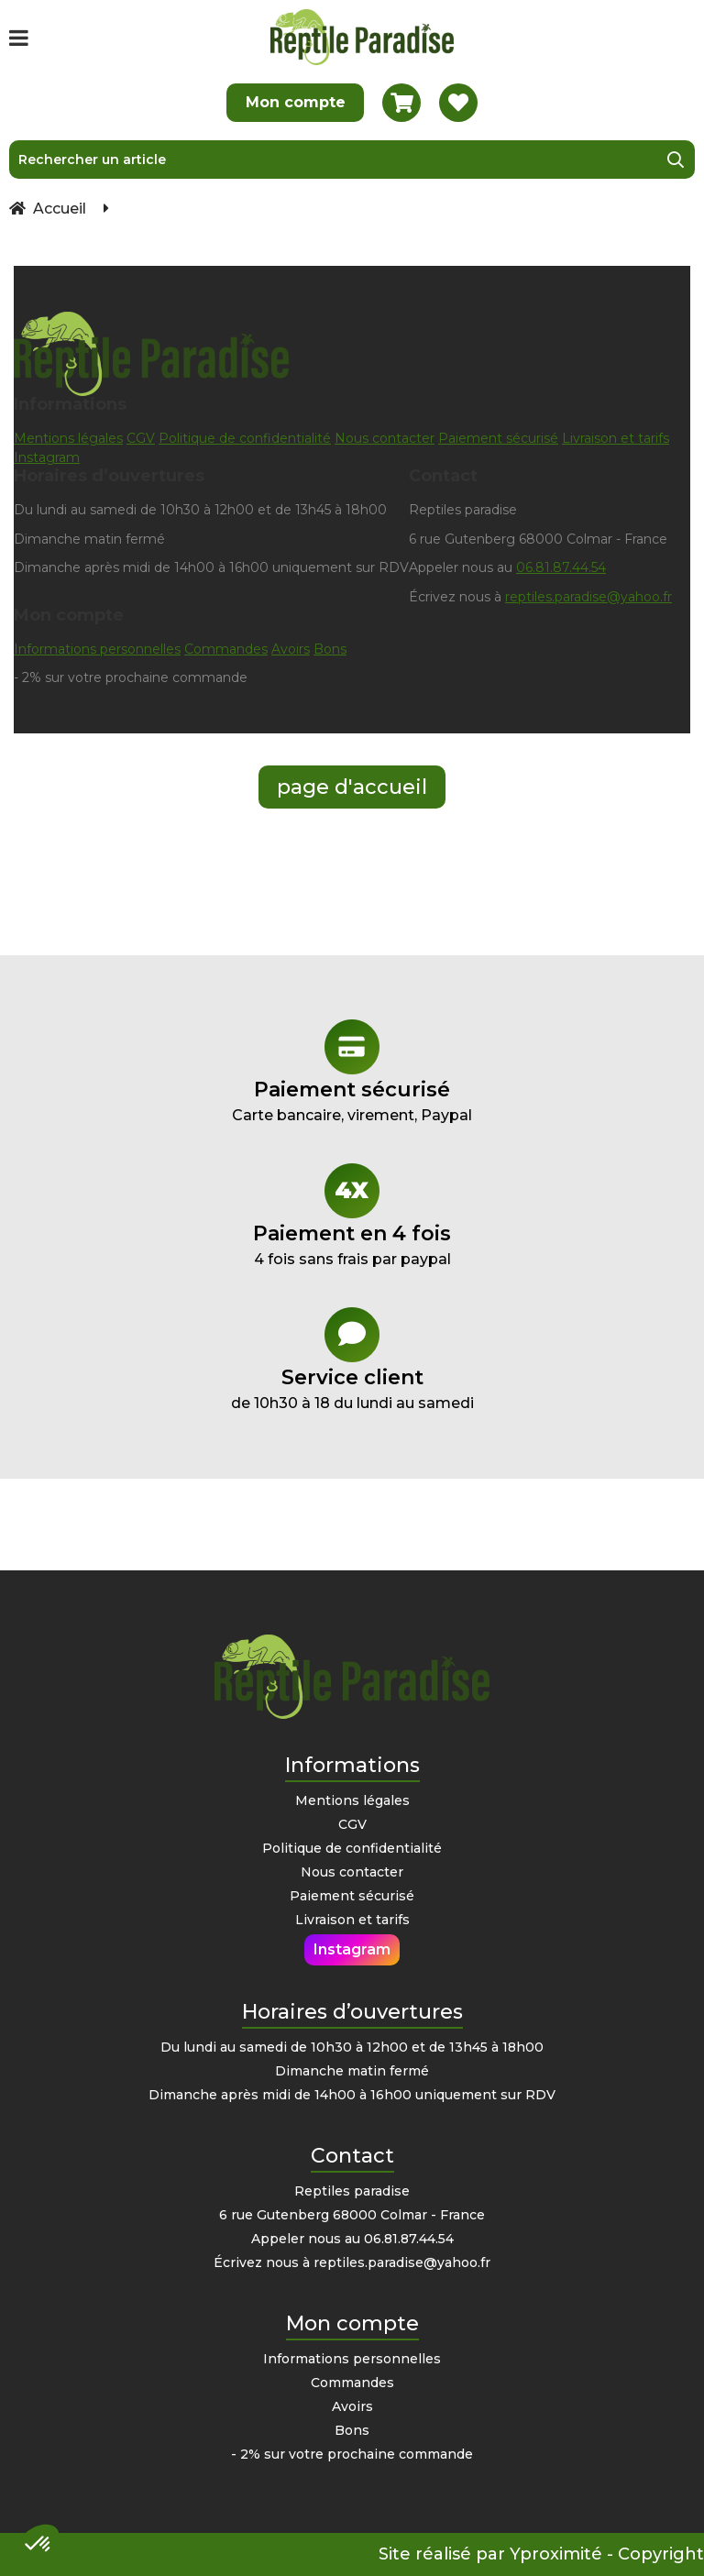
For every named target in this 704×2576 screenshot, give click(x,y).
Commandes (226, 649)
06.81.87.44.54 (561, 567)
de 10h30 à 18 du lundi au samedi (352, 1359)
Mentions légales (68, 438)
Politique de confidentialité (245, 438)
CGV (140, 438)
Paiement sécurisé (498, 438)
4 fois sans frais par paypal (352, 1215)
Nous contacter (384, 438)
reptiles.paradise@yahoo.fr (588, 597)
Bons (330, 649)
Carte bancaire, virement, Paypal (352, 1071)
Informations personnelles (97, 649)
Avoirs (290, 649)
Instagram (47, 457)
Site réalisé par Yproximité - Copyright (541, 2554)
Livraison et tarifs (615, 438)
